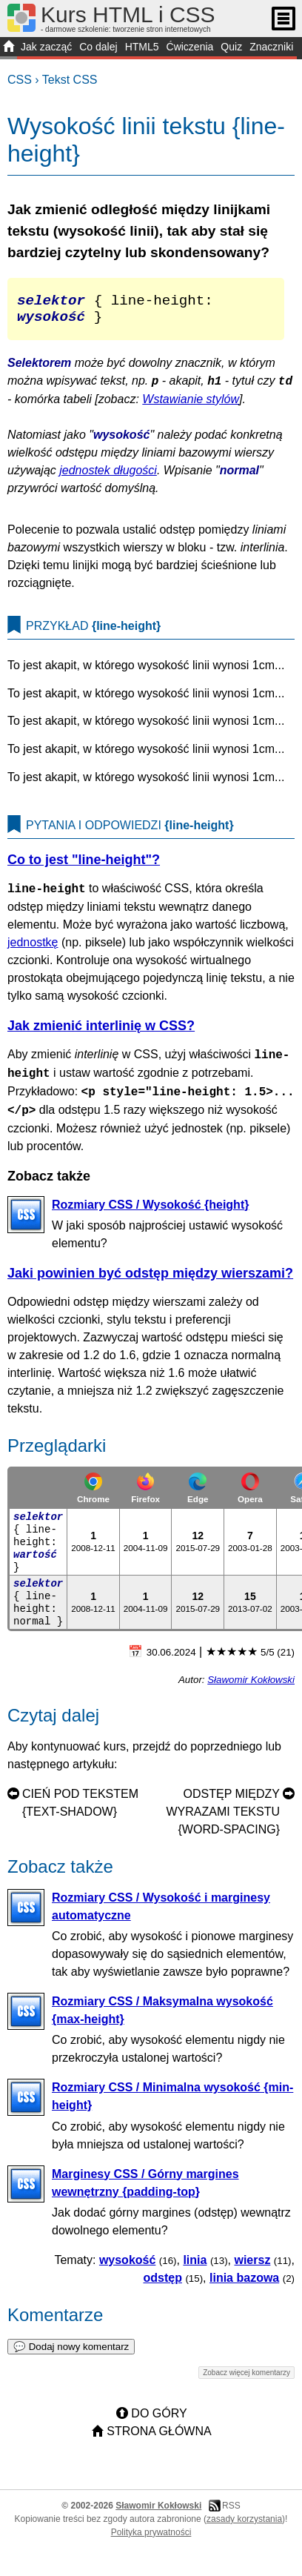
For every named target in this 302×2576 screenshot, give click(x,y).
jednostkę (32, 949)
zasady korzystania (244, 2526)
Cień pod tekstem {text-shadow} (80, 1810)
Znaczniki (271, 47)
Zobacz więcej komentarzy (246, 2380)
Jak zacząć (46, 47)
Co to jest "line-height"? (83, 867)
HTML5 (142, 47)
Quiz (231, 47)
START (8, 48)
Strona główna (159, 2438)
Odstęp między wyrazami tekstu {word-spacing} (224, 1819)
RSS (231, 2513)
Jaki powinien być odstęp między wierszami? (150, 1280)
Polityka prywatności (151, 2539)
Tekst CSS (70, 79)
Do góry (159, 2420)
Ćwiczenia (190, 47)
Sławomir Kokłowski (251, 1687)
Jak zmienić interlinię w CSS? (101, 1033)
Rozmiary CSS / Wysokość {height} (150, 1212)
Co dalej (98, 47)
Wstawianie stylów (190, 406)
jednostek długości (108, 477)
